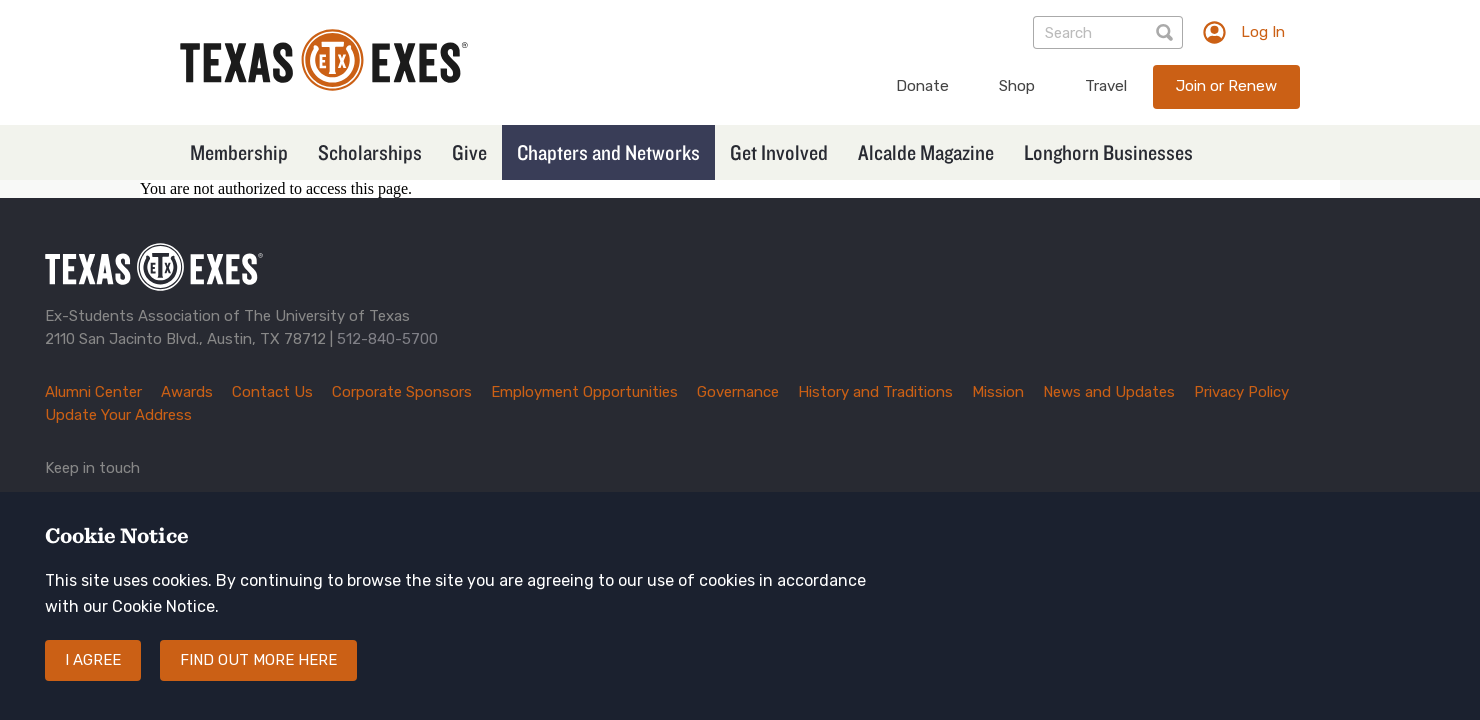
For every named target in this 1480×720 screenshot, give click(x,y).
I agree (93, 667)
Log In (1263, 32)
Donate (922, 86)
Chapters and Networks (608, 152)
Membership (239, 152)
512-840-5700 (387, 339)
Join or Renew (1226, 86)
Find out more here (258, 667)
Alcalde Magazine (926, 152)
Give (469, 152)
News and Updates (1109, 392)
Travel (1106, 86)
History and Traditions (875, 392)
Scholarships (370, 152)
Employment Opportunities (584, 392)
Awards (187, 392)
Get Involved (779, 152)
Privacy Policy (1241, 392)
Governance (738, 392)
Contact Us (272, 392)
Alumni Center (93, 392)
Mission (998, 392)
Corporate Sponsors (402, 392)
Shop (1017, 86)
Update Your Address (118, 415)
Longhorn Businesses (1108, 152)
